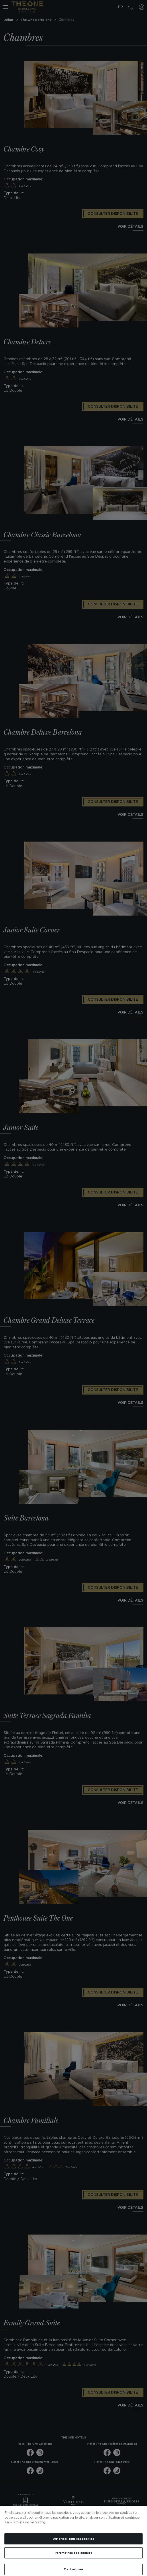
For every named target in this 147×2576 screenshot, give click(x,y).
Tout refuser (73, 2569)
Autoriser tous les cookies (73, 2538)
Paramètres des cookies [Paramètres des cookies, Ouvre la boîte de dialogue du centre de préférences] (73, 2552)
